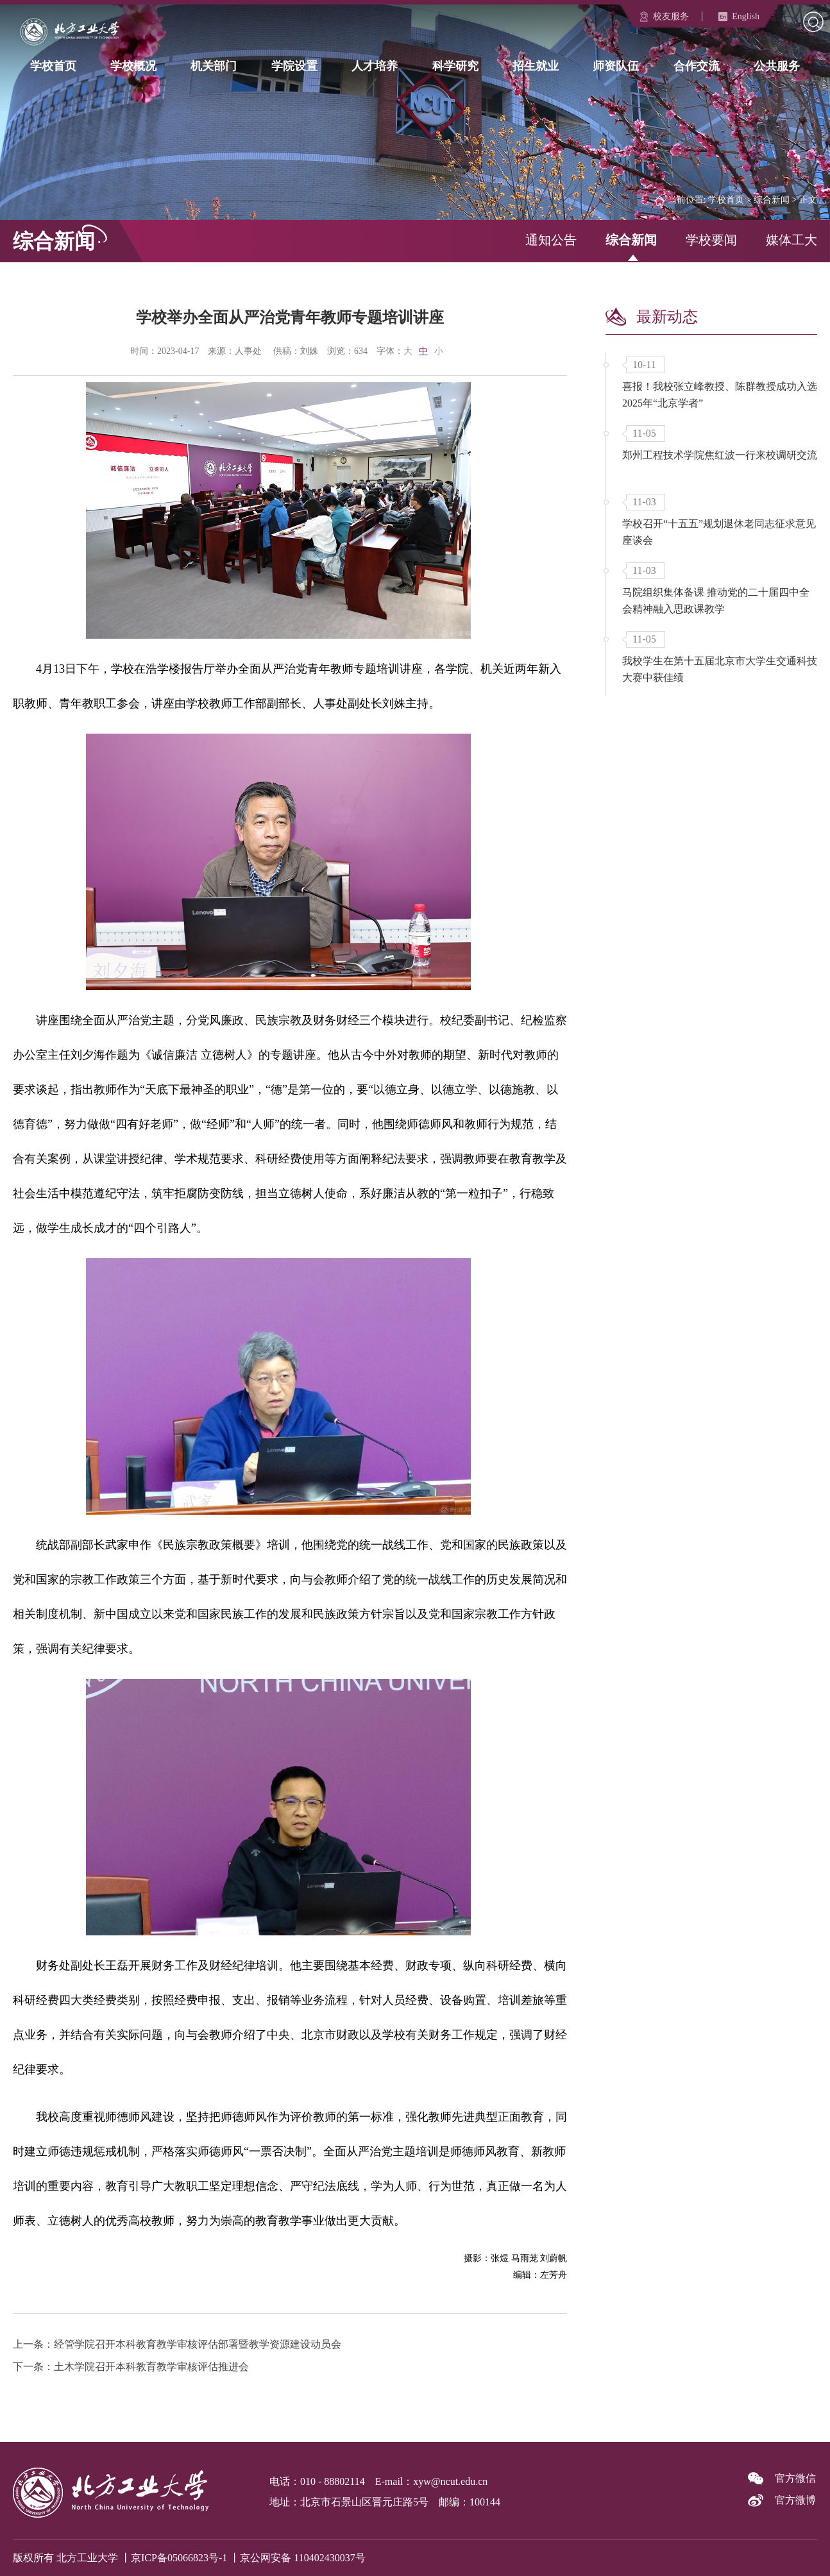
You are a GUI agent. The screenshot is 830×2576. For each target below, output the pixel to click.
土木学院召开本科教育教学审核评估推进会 (151, 2366)
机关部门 (214, 65)
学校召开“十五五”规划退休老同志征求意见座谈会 (719, 532)
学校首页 (53, 65)
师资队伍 (616, 65)
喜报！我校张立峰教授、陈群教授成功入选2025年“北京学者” (719, 394)
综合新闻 (772, 200)
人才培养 (374, 65)
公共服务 (777, 65)
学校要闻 (711, 240)
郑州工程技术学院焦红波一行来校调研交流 (719, 455)
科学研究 (455, 65)
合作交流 (696, 65)
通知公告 (551, 240)
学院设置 (294, 65)
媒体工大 (791, 240)
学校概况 (133, 65)
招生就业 (535, 65)
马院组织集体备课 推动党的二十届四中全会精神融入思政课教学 (715, 600)
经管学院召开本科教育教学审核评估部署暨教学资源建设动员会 (197, 2344)
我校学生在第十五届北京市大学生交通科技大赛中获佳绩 (719, 669)
